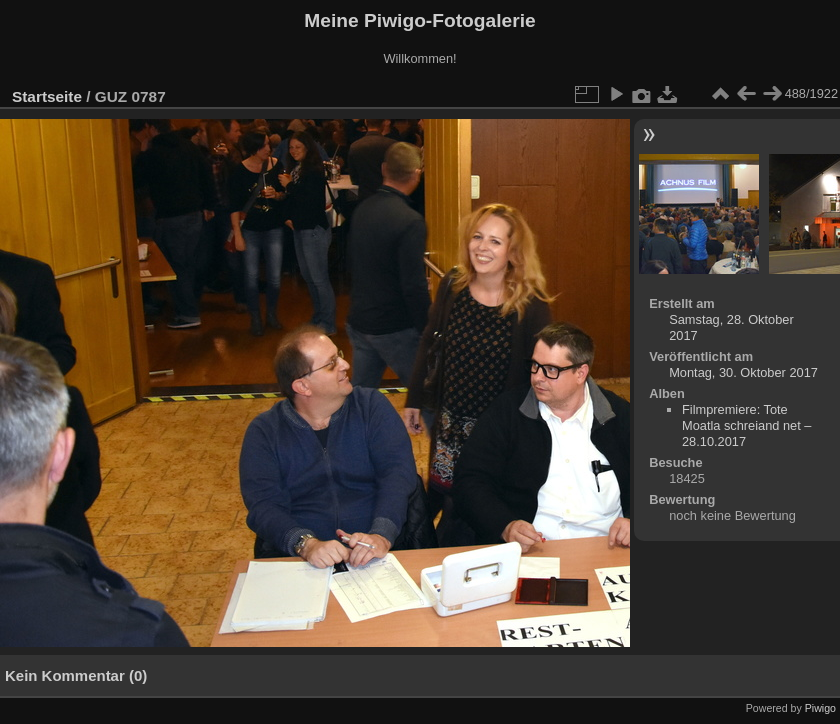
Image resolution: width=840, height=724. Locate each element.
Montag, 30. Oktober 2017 (743, 372)
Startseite (47, 96)
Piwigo (820, 708)
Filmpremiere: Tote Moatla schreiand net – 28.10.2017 (746, 425)
